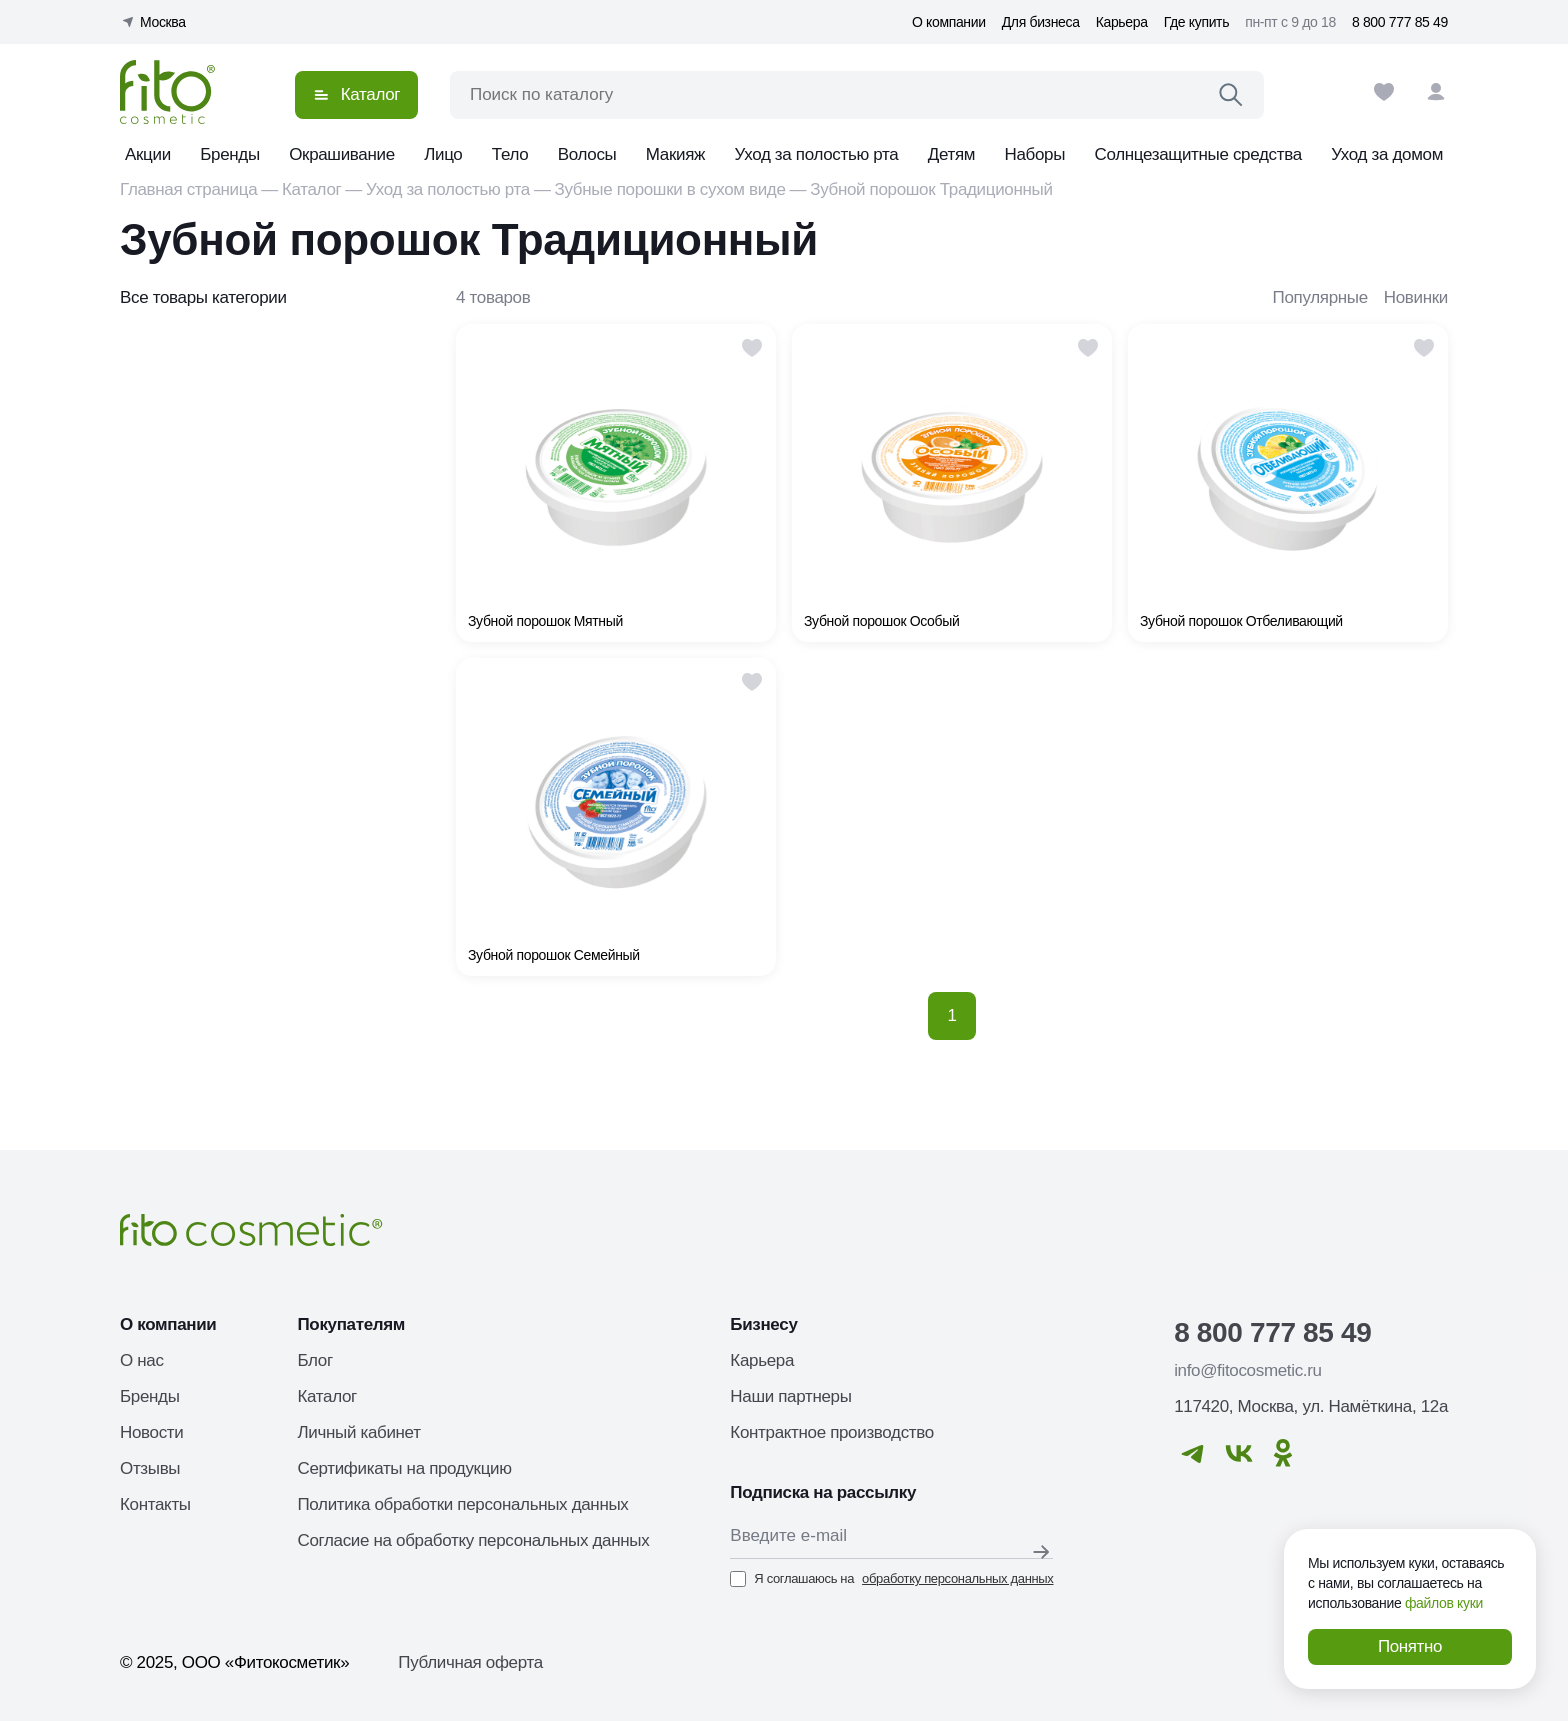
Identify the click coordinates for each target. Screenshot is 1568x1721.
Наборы (1035, 154)
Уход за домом (1387, 154)
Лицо (443, 154)
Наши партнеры (790, 1396)
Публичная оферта (470, 1662)
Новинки (1416, 297)
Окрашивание (342, 154)
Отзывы (150, 1468)
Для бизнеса (1041, 22)
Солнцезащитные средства (1197, 154)
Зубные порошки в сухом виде (670, 189)
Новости (151, 1432)
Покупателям (351, 1324)
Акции (148, 154)
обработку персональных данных (957, 1578)
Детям (951, 154)
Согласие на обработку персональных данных (473, 1540)
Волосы (587, 154)
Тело (510, 154)
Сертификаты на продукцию (404, 1468)
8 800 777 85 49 (1400, 22)
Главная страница (188, 189)
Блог (314, 1360)
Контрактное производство (832, 1432)
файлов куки (1444, 1603)
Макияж (675, 154)
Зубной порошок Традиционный (931, 189)
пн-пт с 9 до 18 (1290, 22)
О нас (142, 1360)
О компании (949, 22)
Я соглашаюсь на (891, 1579)
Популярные (1320, 297)
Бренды (230, 154)
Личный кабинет (358, 1432)
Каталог (311, 189)
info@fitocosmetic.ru (1247, 1370)
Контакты (155, 1504)
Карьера (1122, 22)
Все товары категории (203, 297)
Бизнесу (763, 1324)
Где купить (1196, 22)
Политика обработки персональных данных (462, 1504)
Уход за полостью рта (817, 154)
